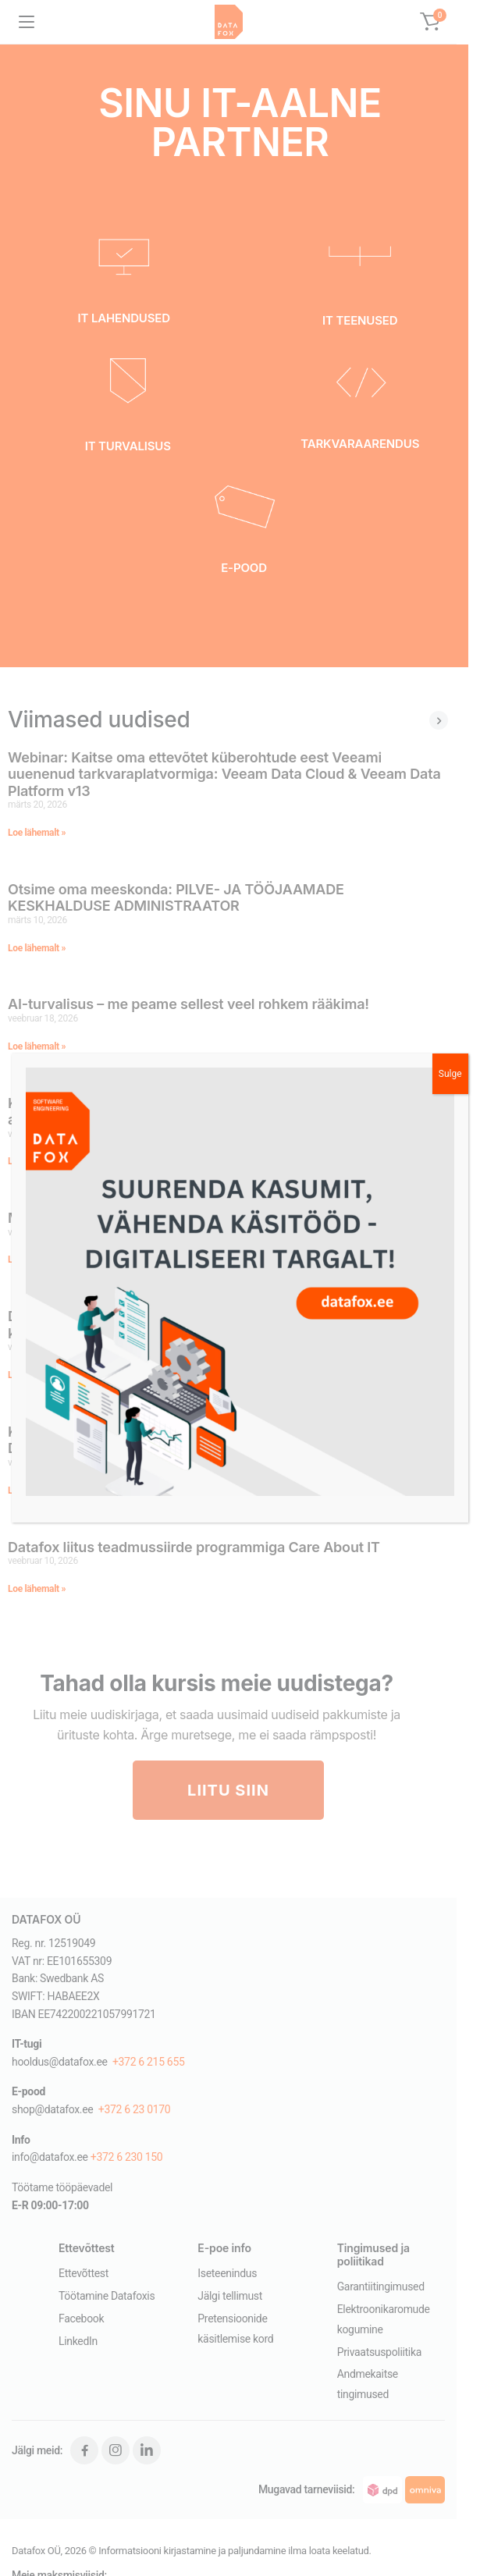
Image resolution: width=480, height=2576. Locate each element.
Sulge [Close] (450, 1073)
